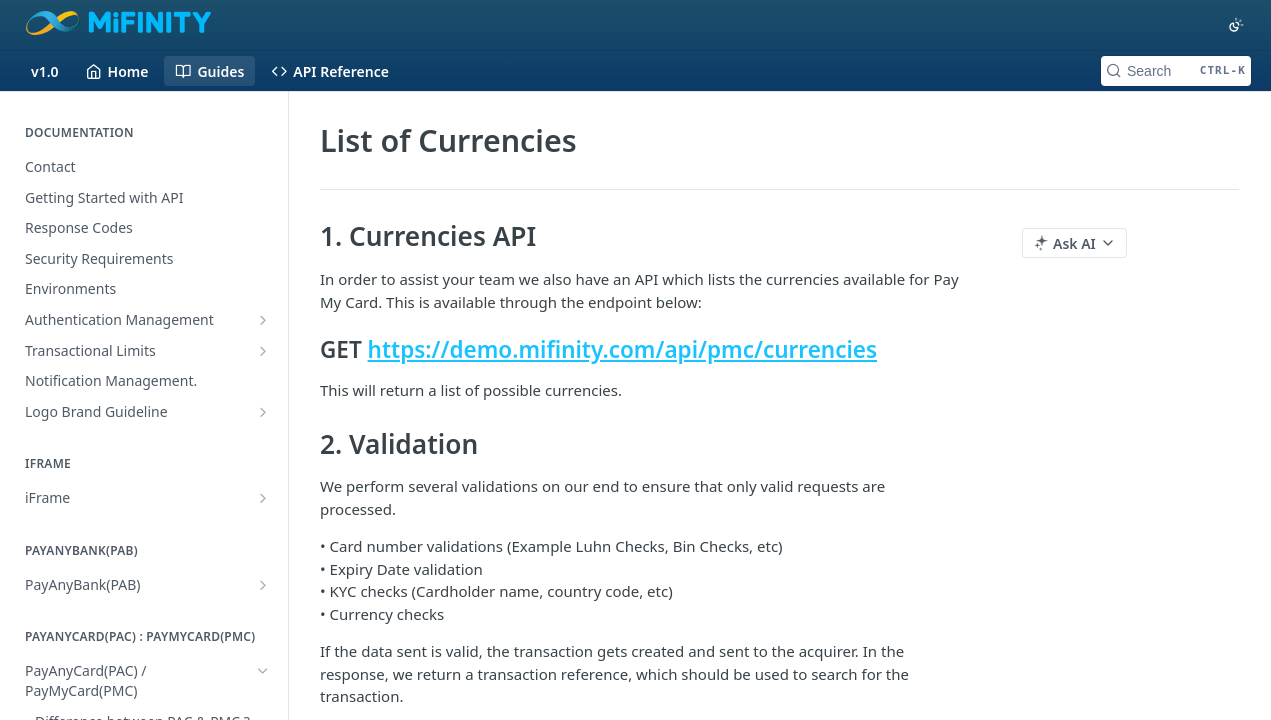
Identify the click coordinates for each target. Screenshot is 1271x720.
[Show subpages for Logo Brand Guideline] (263, 412)
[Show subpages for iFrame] (263, 498)
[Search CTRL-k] (1176, 71)
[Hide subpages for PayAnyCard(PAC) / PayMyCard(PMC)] (263, 671)
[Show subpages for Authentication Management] (263, 320)
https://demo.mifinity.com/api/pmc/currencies (623, 349)
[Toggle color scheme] (1236, 25)
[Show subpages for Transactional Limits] (263, 351)
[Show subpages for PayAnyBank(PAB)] (263, 585)
